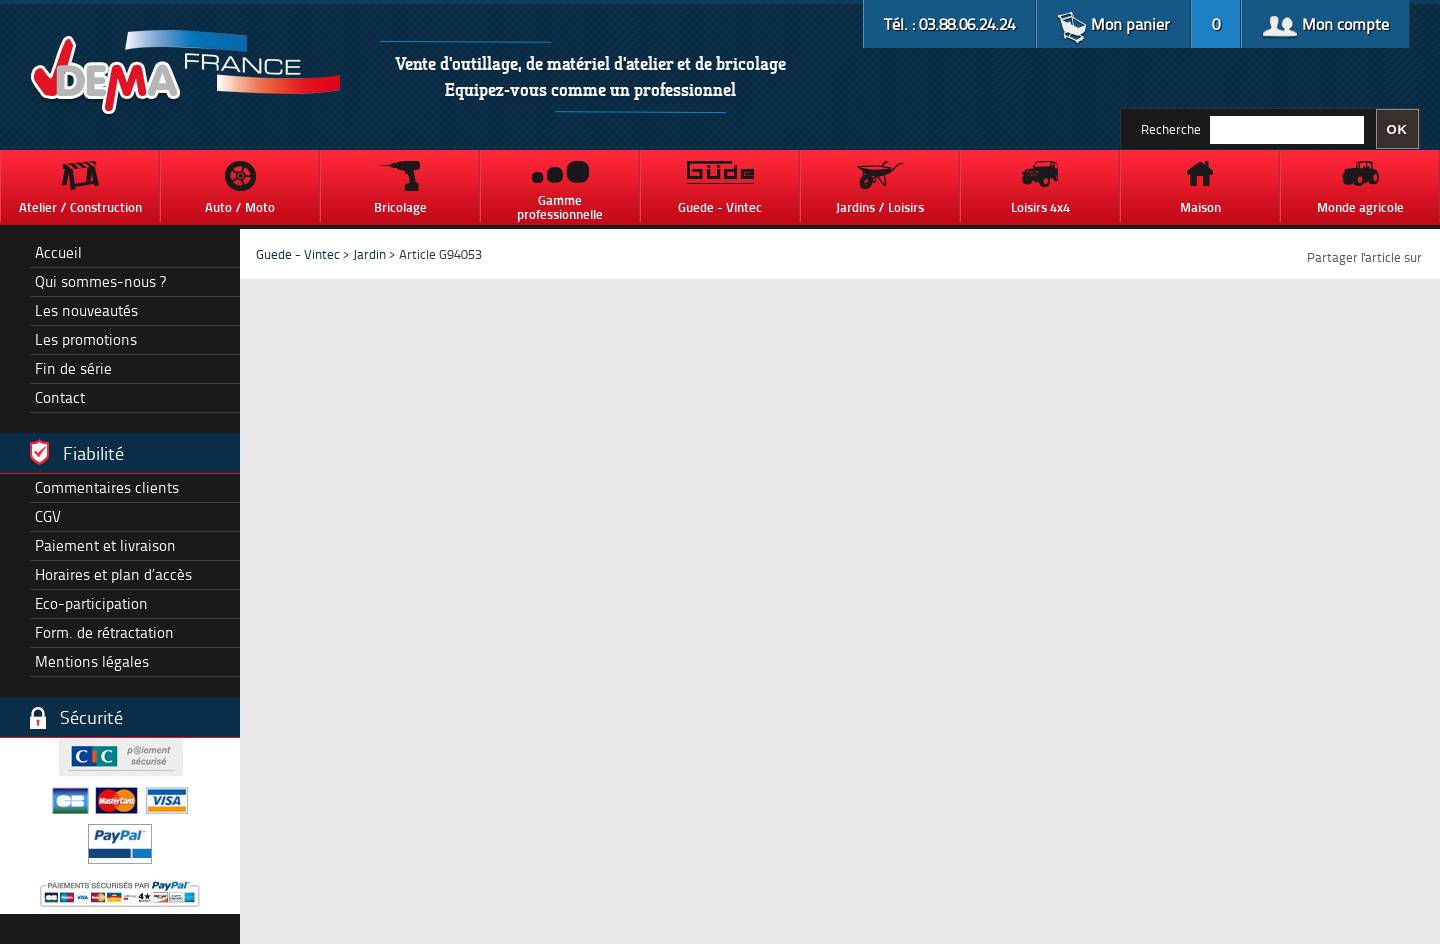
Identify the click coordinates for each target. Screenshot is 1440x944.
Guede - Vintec (298, 254)
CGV (48, 516)
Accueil (58, 252)
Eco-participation (91, 603)
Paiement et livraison (105, 545)
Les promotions (86, 339)
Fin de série (73, 368)
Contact (60, 397)
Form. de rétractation (104, 632)
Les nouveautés (86, 310)
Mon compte (1325, 24)
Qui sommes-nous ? (100, 281)
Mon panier (1113, 24)
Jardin (371, 254)
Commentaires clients (107, 487)
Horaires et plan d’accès (113, 574)
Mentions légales (92, 661)
